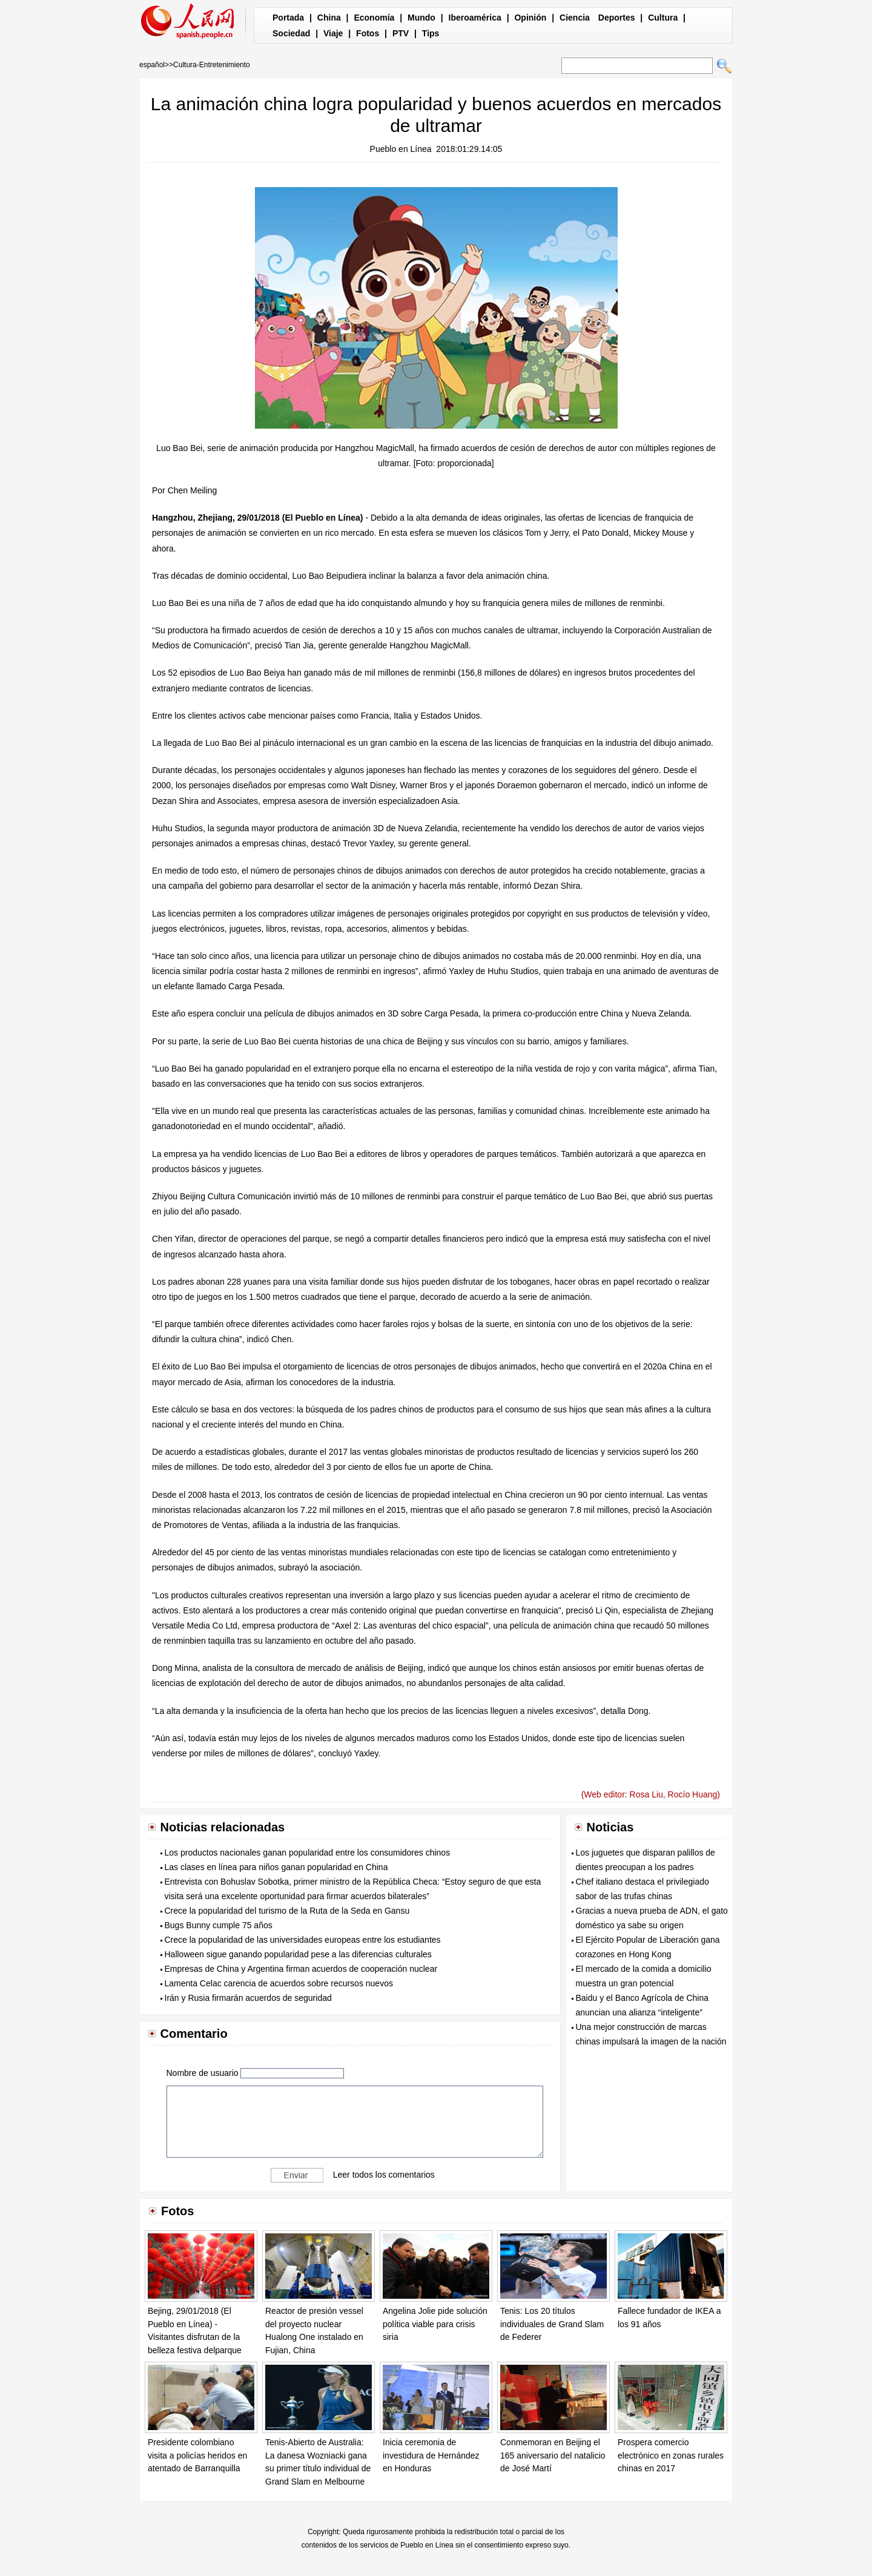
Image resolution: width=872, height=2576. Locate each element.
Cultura (663, 17)
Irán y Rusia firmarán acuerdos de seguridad (248, 1998)
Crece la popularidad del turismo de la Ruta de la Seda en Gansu (287, 1911)
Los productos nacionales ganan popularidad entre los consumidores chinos (308, 1852)
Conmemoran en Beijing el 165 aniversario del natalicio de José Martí (553, 2455)
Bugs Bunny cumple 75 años (218, 1925)
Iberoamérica (475, 17)
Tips (431, 33)
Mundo (421, 17)
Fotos (367, 33)
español (152, 65)
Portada (288, 17)
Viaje (333, 33)
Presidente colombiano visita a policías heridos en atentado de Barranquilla (197, 2455)
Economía (374, 17)
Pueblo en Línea (401, 149)
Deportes (616, 17)
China (329, 17)
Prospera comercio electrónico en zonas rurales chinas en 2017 (671, 2455)
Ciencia (575, 17)
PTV (400, 33)
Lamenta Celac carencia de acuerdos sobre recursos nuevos (279, 1983)
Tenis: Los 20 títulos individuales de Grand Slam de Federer (552, 2324)
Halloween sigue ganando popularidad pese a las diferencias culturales (298, 1954)
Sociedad (291, 33)
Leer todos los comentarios (384, 2174)
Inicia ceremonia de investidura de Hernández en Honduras (431, 2455)
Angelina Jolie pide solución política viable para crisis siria (435, 2324)
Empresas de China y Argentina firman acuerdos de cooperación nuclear (301, 1969)
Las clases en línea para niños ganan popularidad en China (276, 1867)
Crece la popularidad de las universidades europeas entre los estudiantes (303, 1940)
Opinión (530, 17)
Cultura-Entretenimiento (211, 65)
